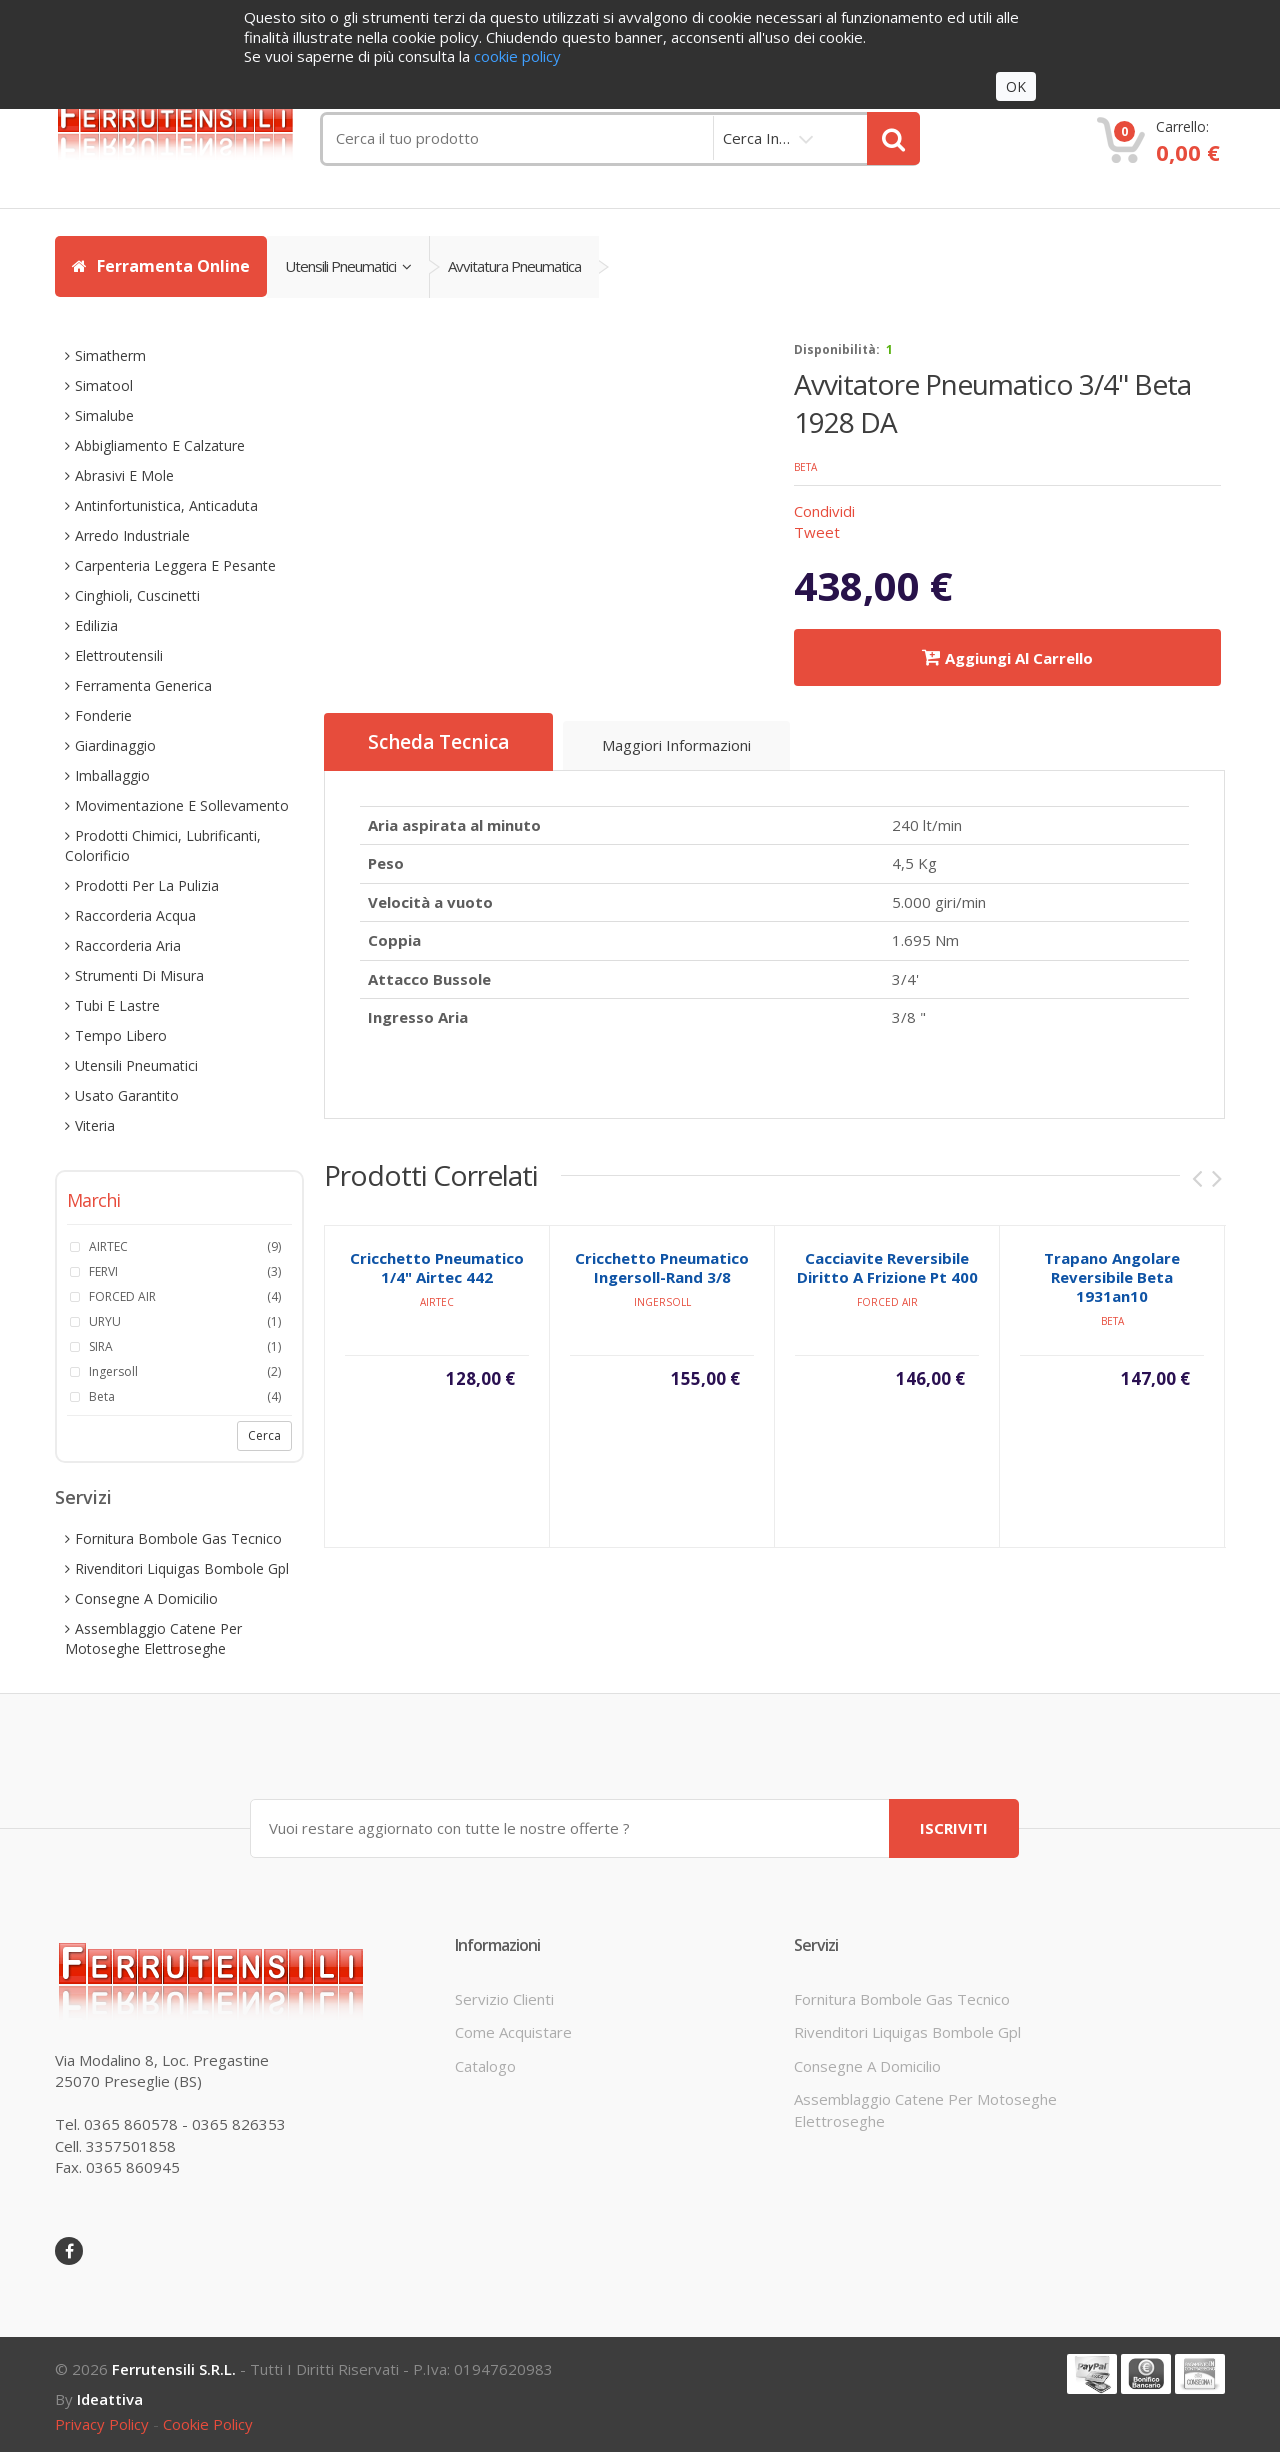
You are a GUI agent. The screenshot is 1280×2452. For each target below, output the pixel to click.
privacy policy (102, 2424)
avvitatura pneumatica (514, 266)
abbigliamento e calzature (160, 445)
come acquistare (513, 2032)
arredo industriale (132, 535)
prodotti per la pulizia (147, 885)
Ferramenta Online (161, 266)
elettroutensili (119, 655)
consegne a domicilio (146, 1598)
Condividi (824, 511)
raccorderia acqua (135, 915)
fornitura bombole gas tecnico (178, 1538)
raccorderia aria (128, 945)
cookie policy (208, 2424)
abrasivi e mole (124, 475)
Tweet (817, 532)
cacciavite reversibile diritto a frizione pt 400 (887, 1286)
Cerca (264, 1435)
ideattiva (110, 2399)
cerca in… (756, 138)
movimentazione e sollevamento (182, 805)
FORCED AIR (887, 1321)
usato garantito (127, 1095)
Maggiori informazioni (676, 745)
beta (805, 467)
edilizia (96, 625)
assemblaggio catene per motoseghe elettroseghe (153, 1638)
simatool (104, 385)
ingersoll (662, 1321)
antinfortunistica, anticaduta (166, 505)
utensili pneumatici (348, 266)
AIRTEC (437, 1321)
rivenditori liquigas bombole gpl (182, 1568)
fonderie (103, 715)
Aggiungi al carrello (1007, 657)
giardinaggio (115, 745)
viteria (95, 1125)
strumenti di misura (139, 975)
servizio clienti (504, 1999)
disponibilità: (837, 349)
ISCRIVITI (954, 1828)
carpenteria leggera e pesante (175, 565)
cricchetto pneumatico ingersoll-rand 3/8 (662, 1286)
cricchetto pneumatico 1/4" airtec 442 (437, 1286)
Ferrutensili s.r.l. (174, 2369)
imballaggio (112, 775)
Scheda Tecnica (438, 742)
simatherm (110, 355)
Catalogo (485, 2066)
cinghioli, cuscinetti (137, 595)
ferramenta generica (143, 685)
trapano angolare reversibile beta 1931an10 (1112, 1296)
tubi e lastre (117, 1005)
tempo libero (121, 1035)
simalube (104, 415)
